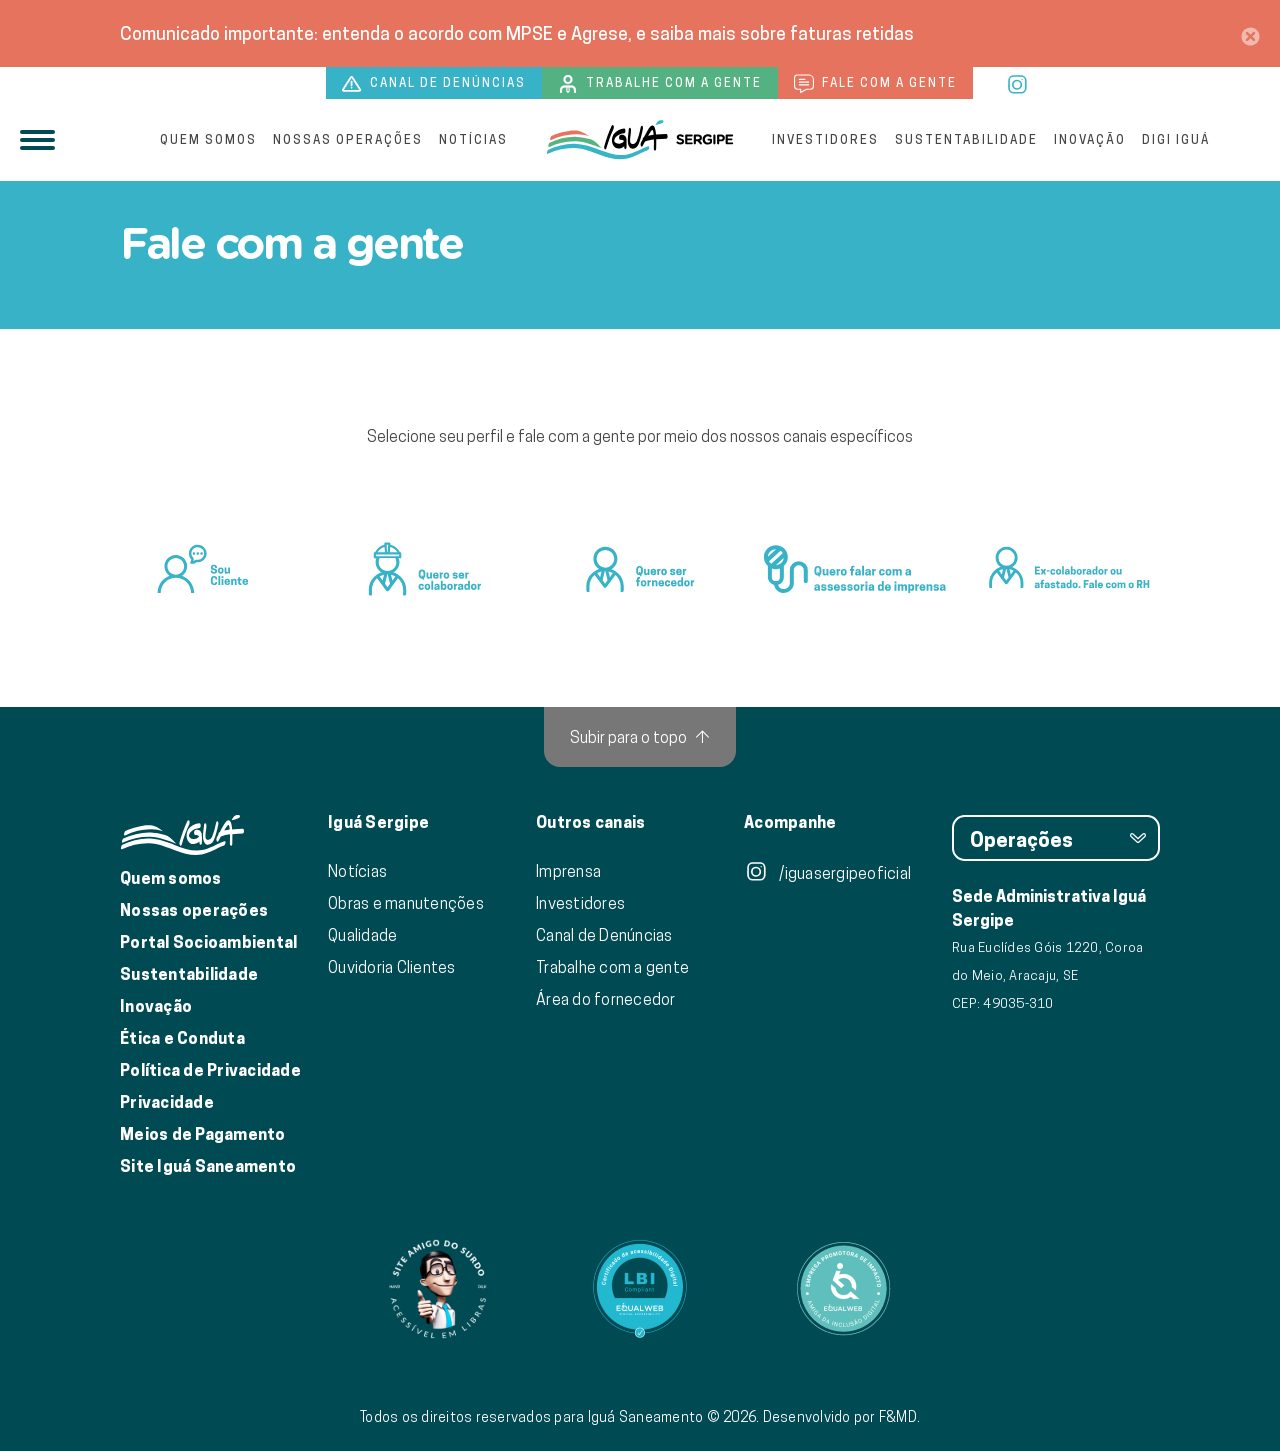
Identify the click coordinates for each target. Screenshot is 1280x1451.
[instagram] (1018, 82)
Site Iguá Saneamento (208, 1166)
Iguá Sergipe (378, 823)
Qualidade (362, 935)
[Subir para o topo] (640, 737)
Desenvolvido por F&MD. (842, 1417)
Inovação (1090, 139)
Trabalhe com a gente (660, 84)
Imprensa (568, 871)
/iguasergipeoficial (827, 873)
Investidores (825, 139)
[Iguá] (640, 140)
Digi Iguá (1176, 139)
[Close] (1250, 33)
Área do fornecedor (606, 999)
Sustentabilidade (966, 139)
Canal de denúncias (434, 84)
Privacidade (167, 1102)
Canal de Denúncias (604, 935)
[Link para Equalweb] (640, 1289)
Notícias (473, 139)
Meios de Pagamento (203, 1134)
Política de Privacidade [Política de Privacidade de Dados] (210, 1070)
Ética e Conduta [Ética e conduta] (182, 1038)
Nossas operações (348, 139)
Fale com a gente (875, 84)
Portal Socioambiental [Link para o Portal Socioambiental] (208, 942)
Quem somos (208, 139)
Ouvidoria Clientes (392, 967)
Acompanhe (790, 823)
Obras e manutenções (406, 903)
